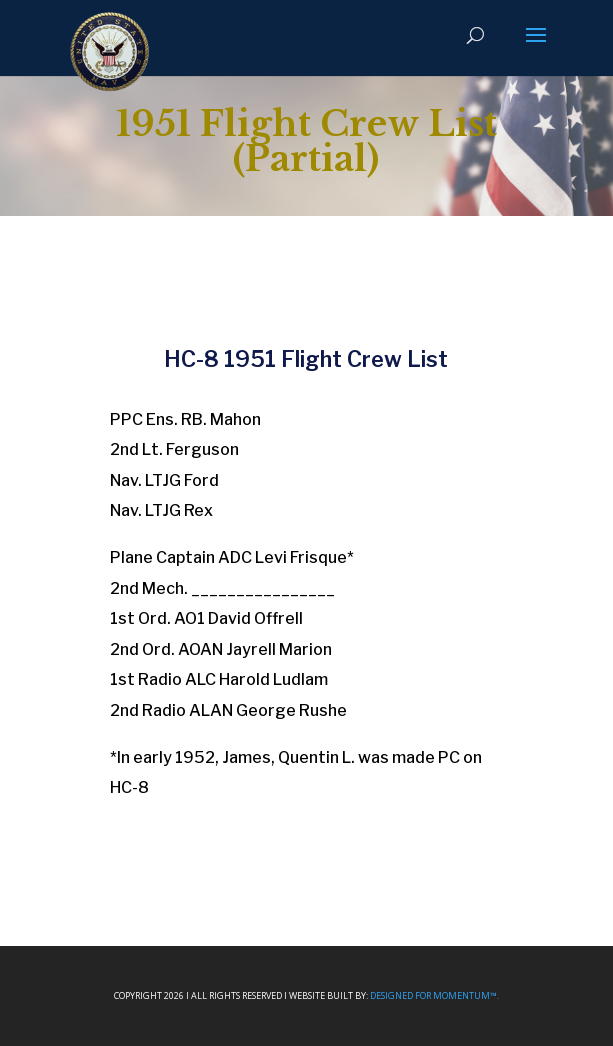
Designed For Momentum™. (434, 995)
